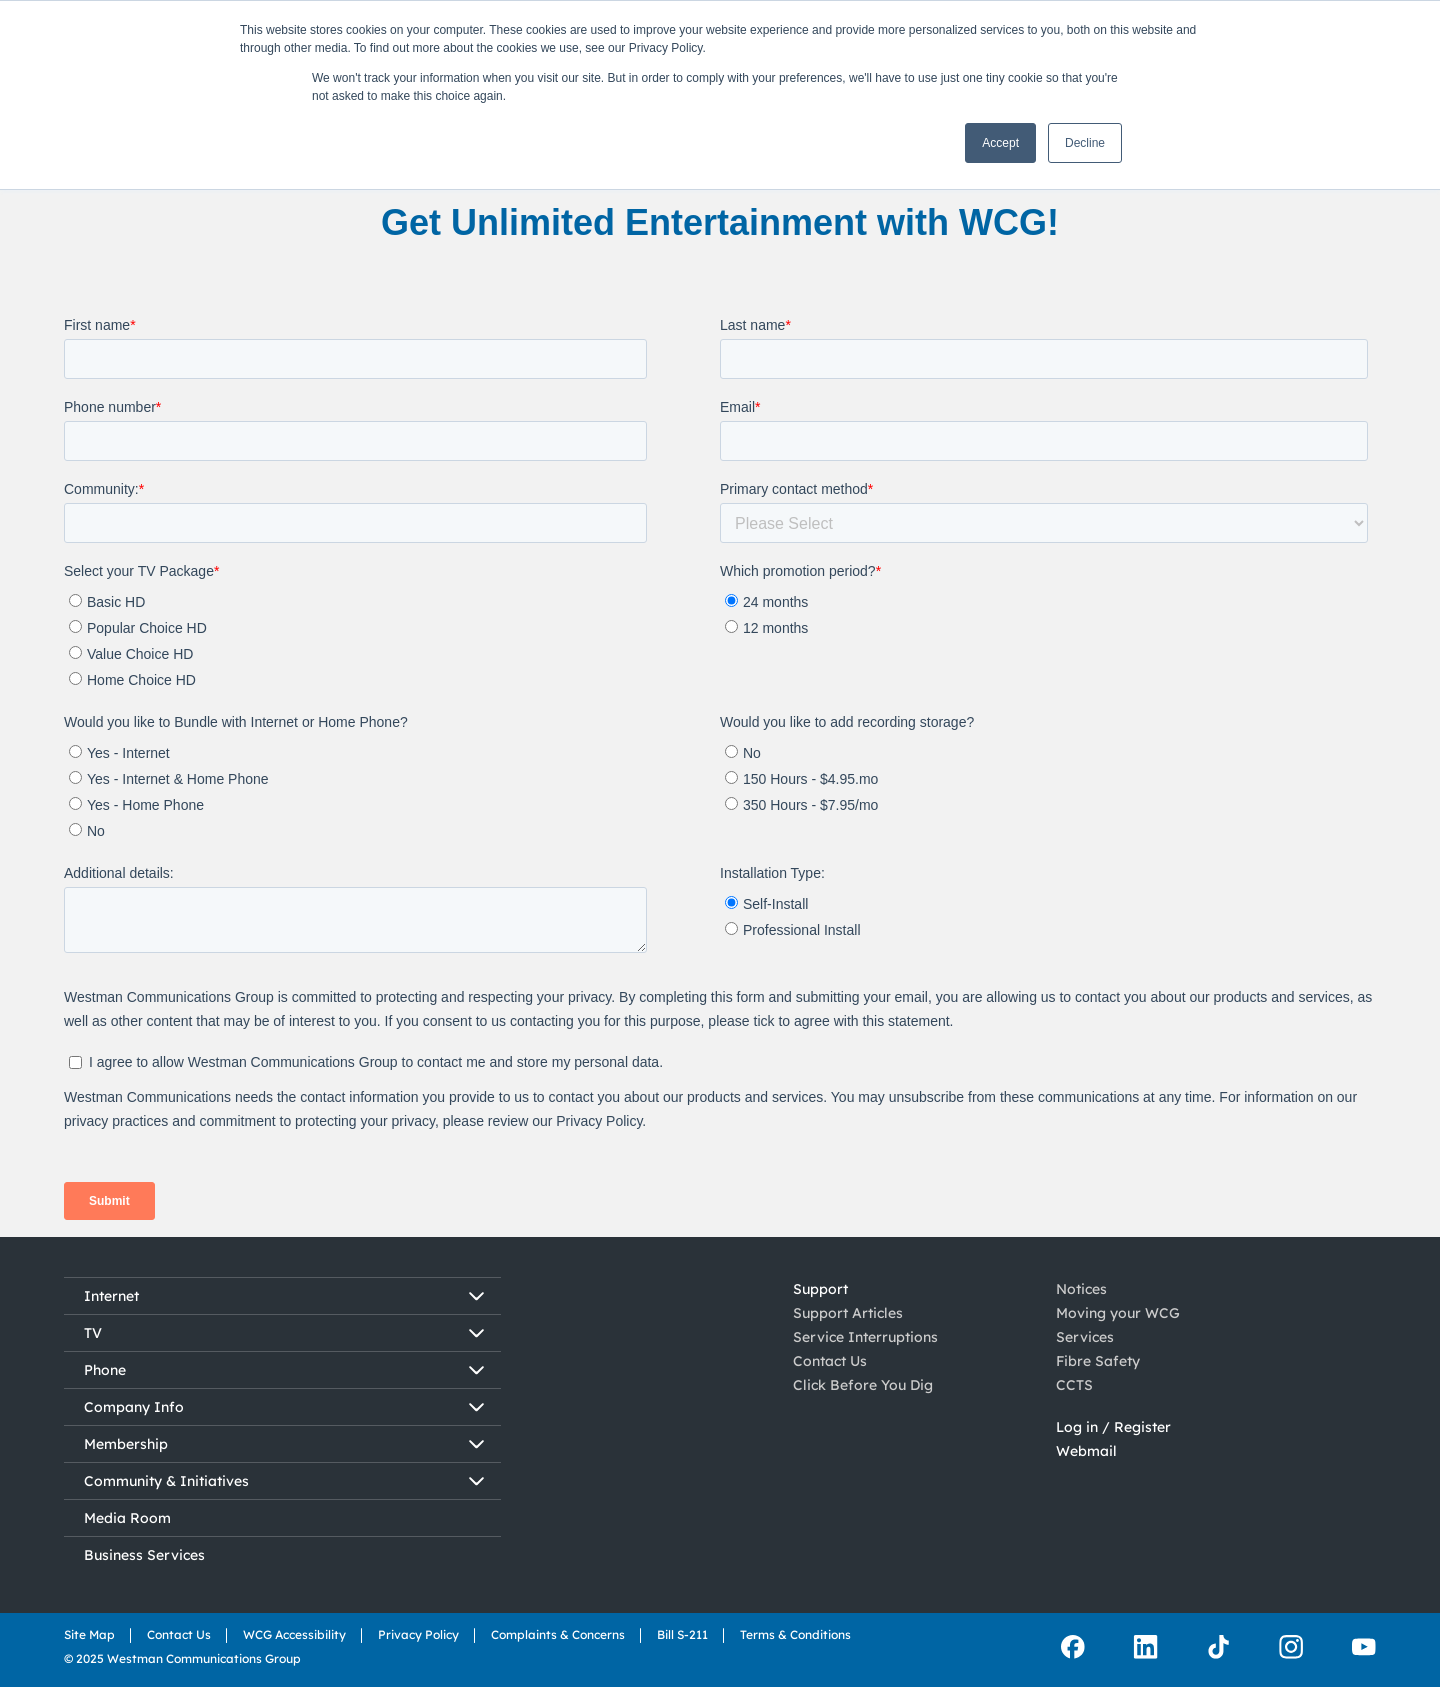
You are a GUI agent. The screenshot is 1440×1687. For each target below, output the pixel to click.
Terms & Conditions (795, 1634)
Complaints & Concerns (558, 1634)
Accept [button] (1000, 143)
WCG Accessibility (294, 1634)
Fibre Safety (1098, 1361)
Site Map (89, 1634)
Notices (1081, 1289)
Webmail (1086, 1451)
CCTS (1074, 1385)
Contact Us (830, 1361)
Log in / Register (1113, 1427)
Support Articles (848, 1313)
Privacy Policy (418, 1634)
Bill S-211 (682, 1634)
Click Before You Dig (863, 1385)
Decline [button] (1085, 143)
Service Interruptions (865, 1337)
